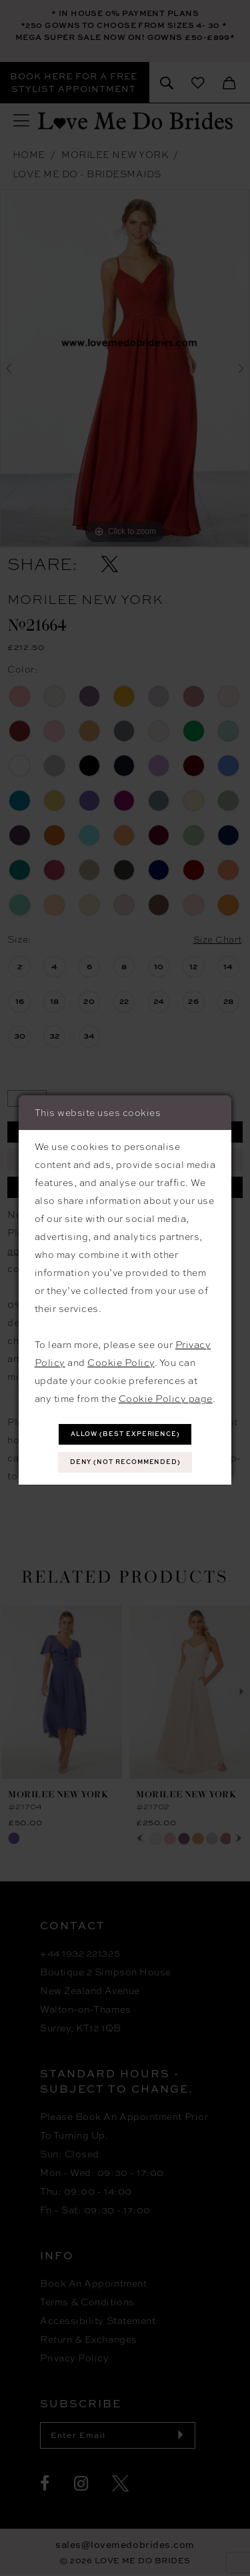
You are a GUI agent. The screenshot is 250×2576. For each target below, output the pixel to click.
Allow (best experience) (126, 1433)
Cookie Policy (121, 1363)
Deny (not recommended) (125, 1461)
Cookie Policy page (166, 1399)
